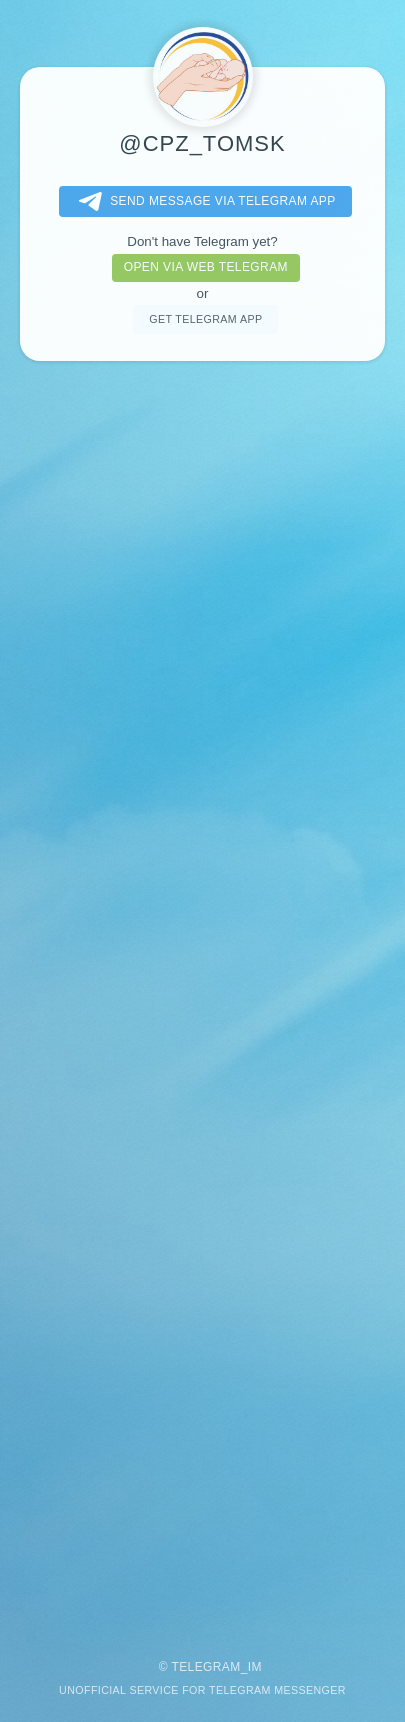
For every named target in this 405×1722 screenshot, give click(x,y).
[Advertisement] (202, 1000)
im (255, 1667)
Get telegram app (205, 319)
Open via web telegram (206, 267)
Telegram (205, 1667)
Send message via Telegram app (203, 202)
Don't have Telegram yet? (202, 241)
